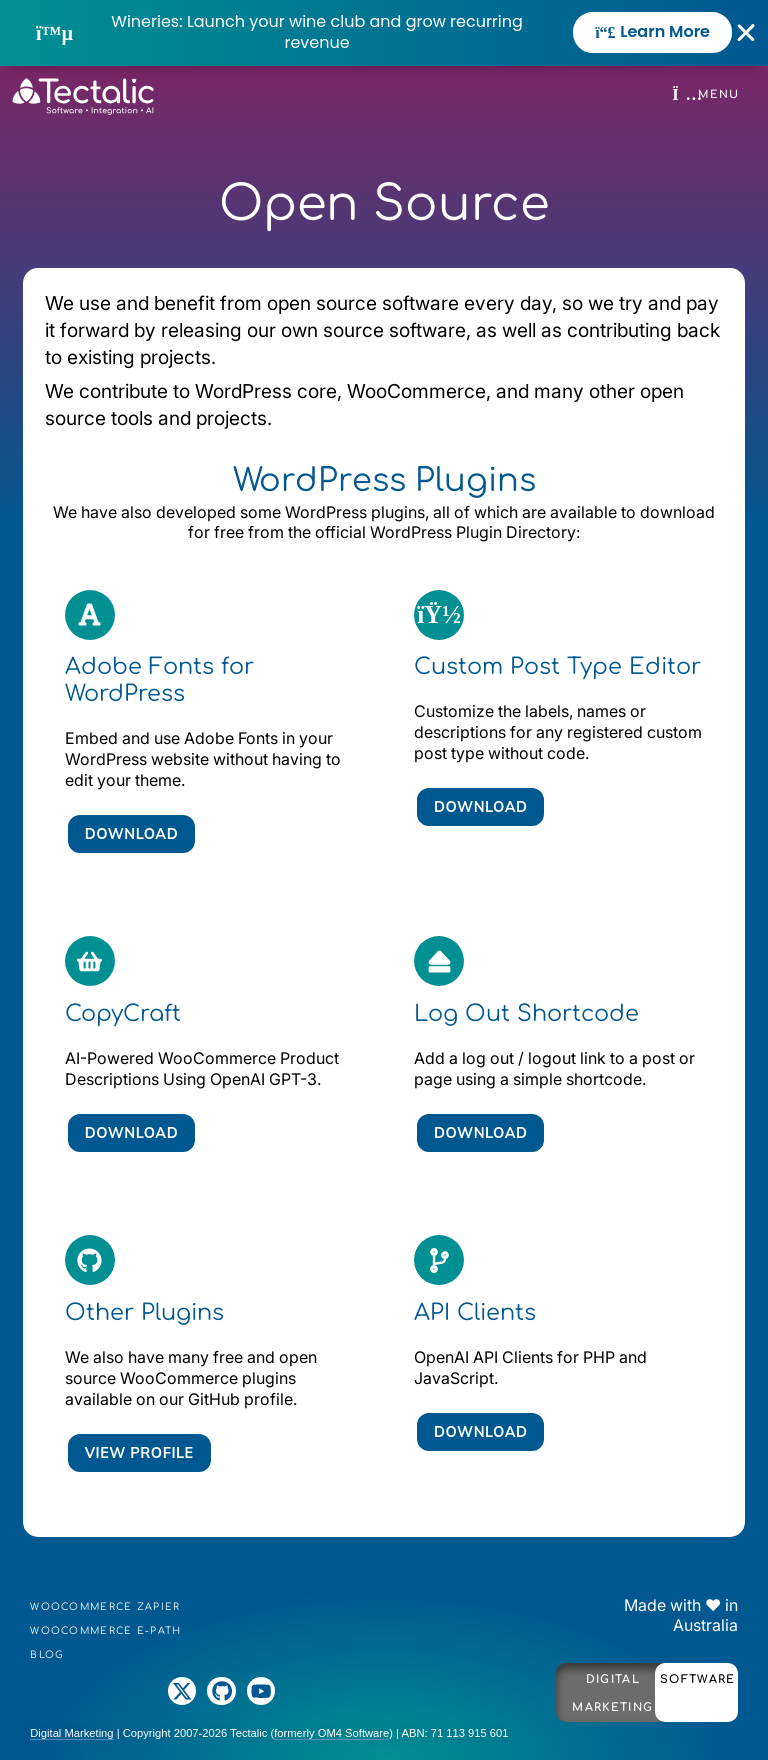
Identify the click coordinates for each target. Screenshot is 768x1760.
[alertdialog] (384, 33)
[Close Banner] (746, 33)
